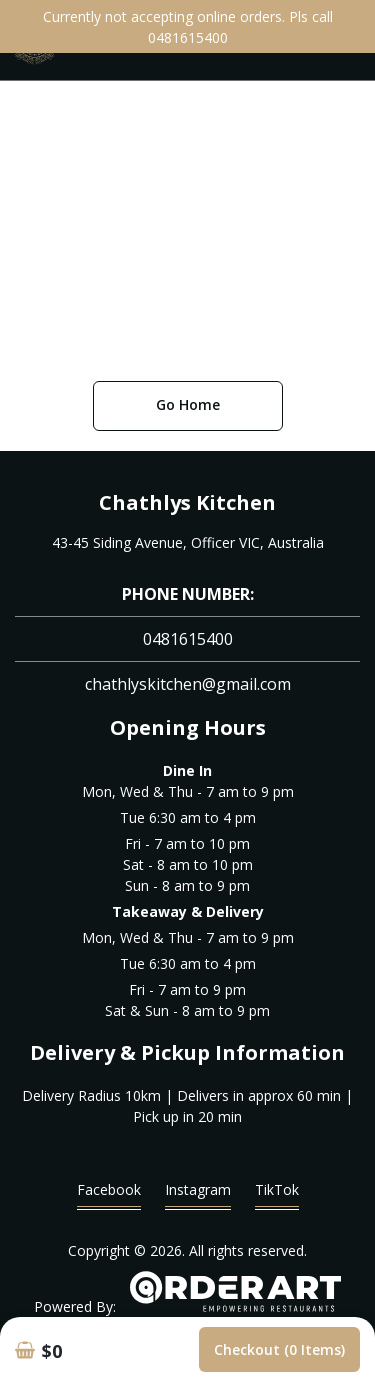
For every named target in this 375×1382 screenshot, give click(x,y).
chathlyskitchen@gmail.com (188, 684)
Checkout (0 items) (279, 1349)
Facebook (109, 1194)
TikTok (277, 1194)
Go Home (188, 404)
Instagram (198, 1194)
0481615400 (188, 639)
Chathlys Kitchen (187, 502)
